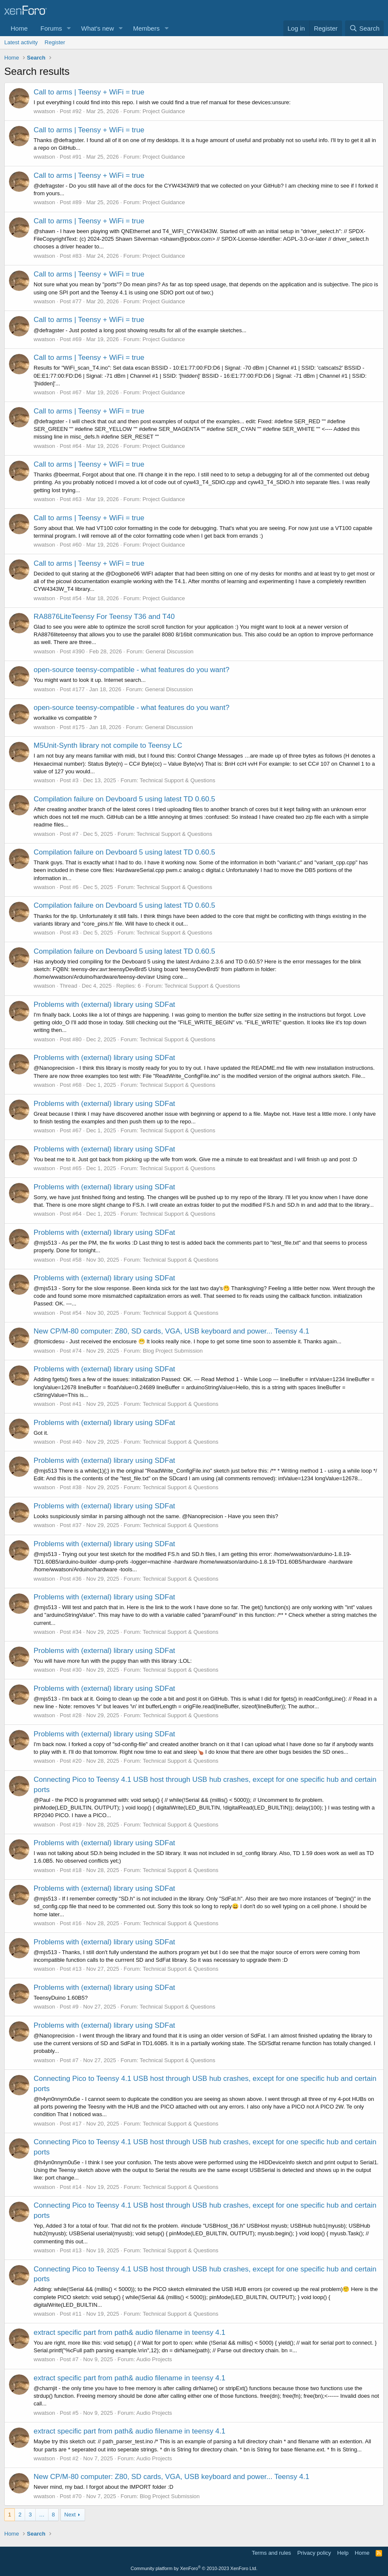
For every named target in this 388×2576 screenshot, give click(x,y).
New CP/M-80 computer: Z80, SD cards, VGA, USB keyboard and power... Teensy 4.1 (171, 1331)
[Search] (364, 28)
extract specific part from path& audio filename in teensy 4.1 (129, 2332)
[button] (69, 28)
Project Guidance (164, 111)
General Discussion (170, 651)
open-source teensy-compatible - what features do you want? (131, 670)
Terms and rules (271, 2553)
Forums (51, 28)
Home (19, 28)
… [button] (42, 2514)
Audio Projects (154, 2359)
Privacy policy (314, 2553)
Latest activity (21, 42)
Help (343, 2553)
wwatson (44, 111)
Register (55, 42)
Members (146, 28)
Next (70, 2514)
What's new (97, 28)
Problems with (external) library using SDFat (104, 1004)
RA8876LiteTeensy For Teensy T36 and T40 (104, 617)
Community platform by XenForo (194, 2568)
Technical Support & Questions (177, 780)
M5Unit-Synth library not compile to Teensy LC (108, 745)
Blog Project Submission (173, 1351)
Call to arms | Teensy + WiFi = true (89, 92)
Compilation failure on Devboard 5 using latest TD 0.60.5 (124, 799)
